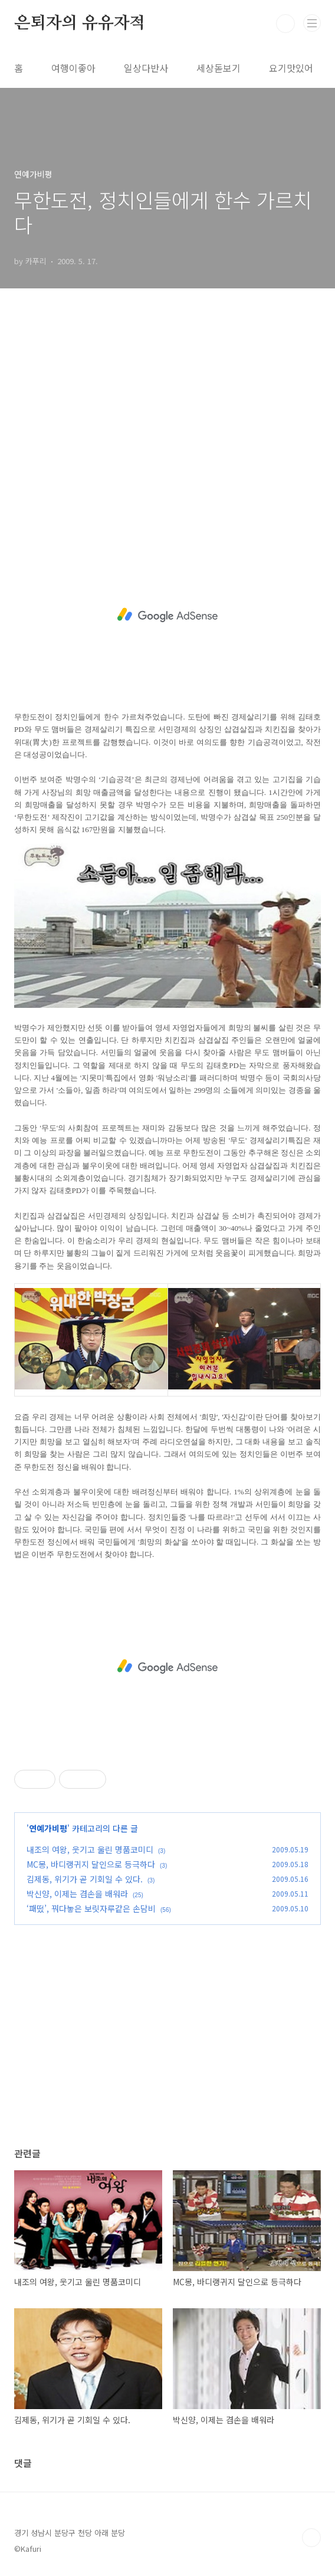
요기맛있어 (291, 68)
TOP (311, 2537)
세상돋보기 (218, 68)
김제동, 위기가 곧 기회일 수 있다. (85, 1879)
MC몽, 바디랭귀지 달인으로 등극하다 (91, 1864)
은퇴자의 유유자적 (79, 23)
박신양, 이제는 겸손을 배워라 (77, 1894)
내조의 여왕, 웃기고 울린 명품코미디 (90, 1849)
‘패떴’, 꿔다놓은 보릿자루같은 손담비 (91, 1908)
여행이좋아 (73, 68)
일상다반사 (146, 68)
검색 (285, 23)
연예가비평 (48, 1828)
